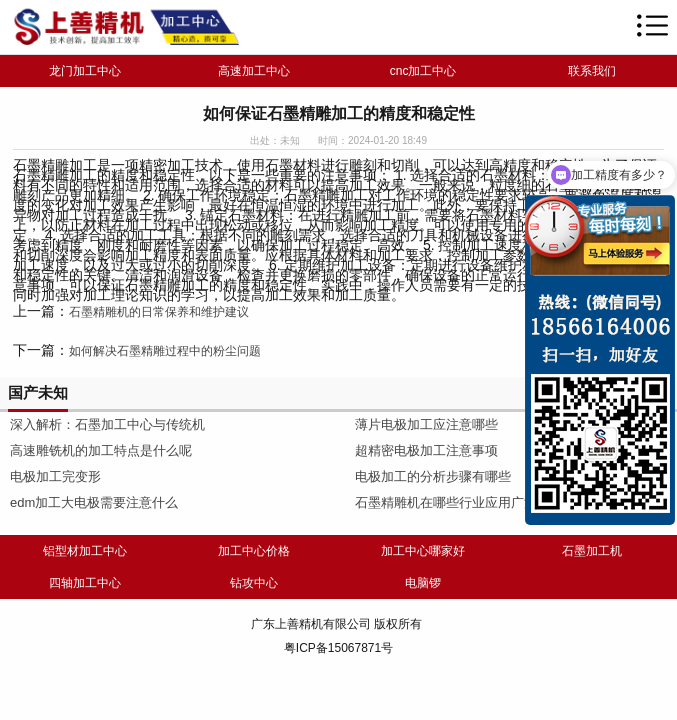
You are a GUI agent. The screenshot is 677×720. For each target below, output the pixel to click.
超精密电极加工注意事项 (426, 450)
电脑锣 (423, 583)
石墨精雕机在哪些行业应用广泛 (446, 502)
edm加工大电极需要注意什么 (94, 502)
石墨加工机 (592, 551)
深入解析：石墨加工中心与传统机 (107, 424)
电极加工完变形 (55, 476)
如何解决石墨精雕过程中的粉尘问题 (165, 351)
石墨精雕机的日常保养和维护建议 (159, 312)
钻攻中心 (254, 583)
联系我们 (592, 71)
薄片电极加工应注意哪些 (426, 424)
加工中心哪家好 (423, 551)
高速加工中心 (254, 71)
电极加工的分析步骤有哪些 (433, 476)
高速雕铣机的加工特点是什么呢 (101, 450)
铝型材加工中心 (85, 551)
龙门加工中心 (85, 71)
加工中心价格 (254, 551)
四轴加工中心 (85, 583)
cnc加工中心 (423, 71)
